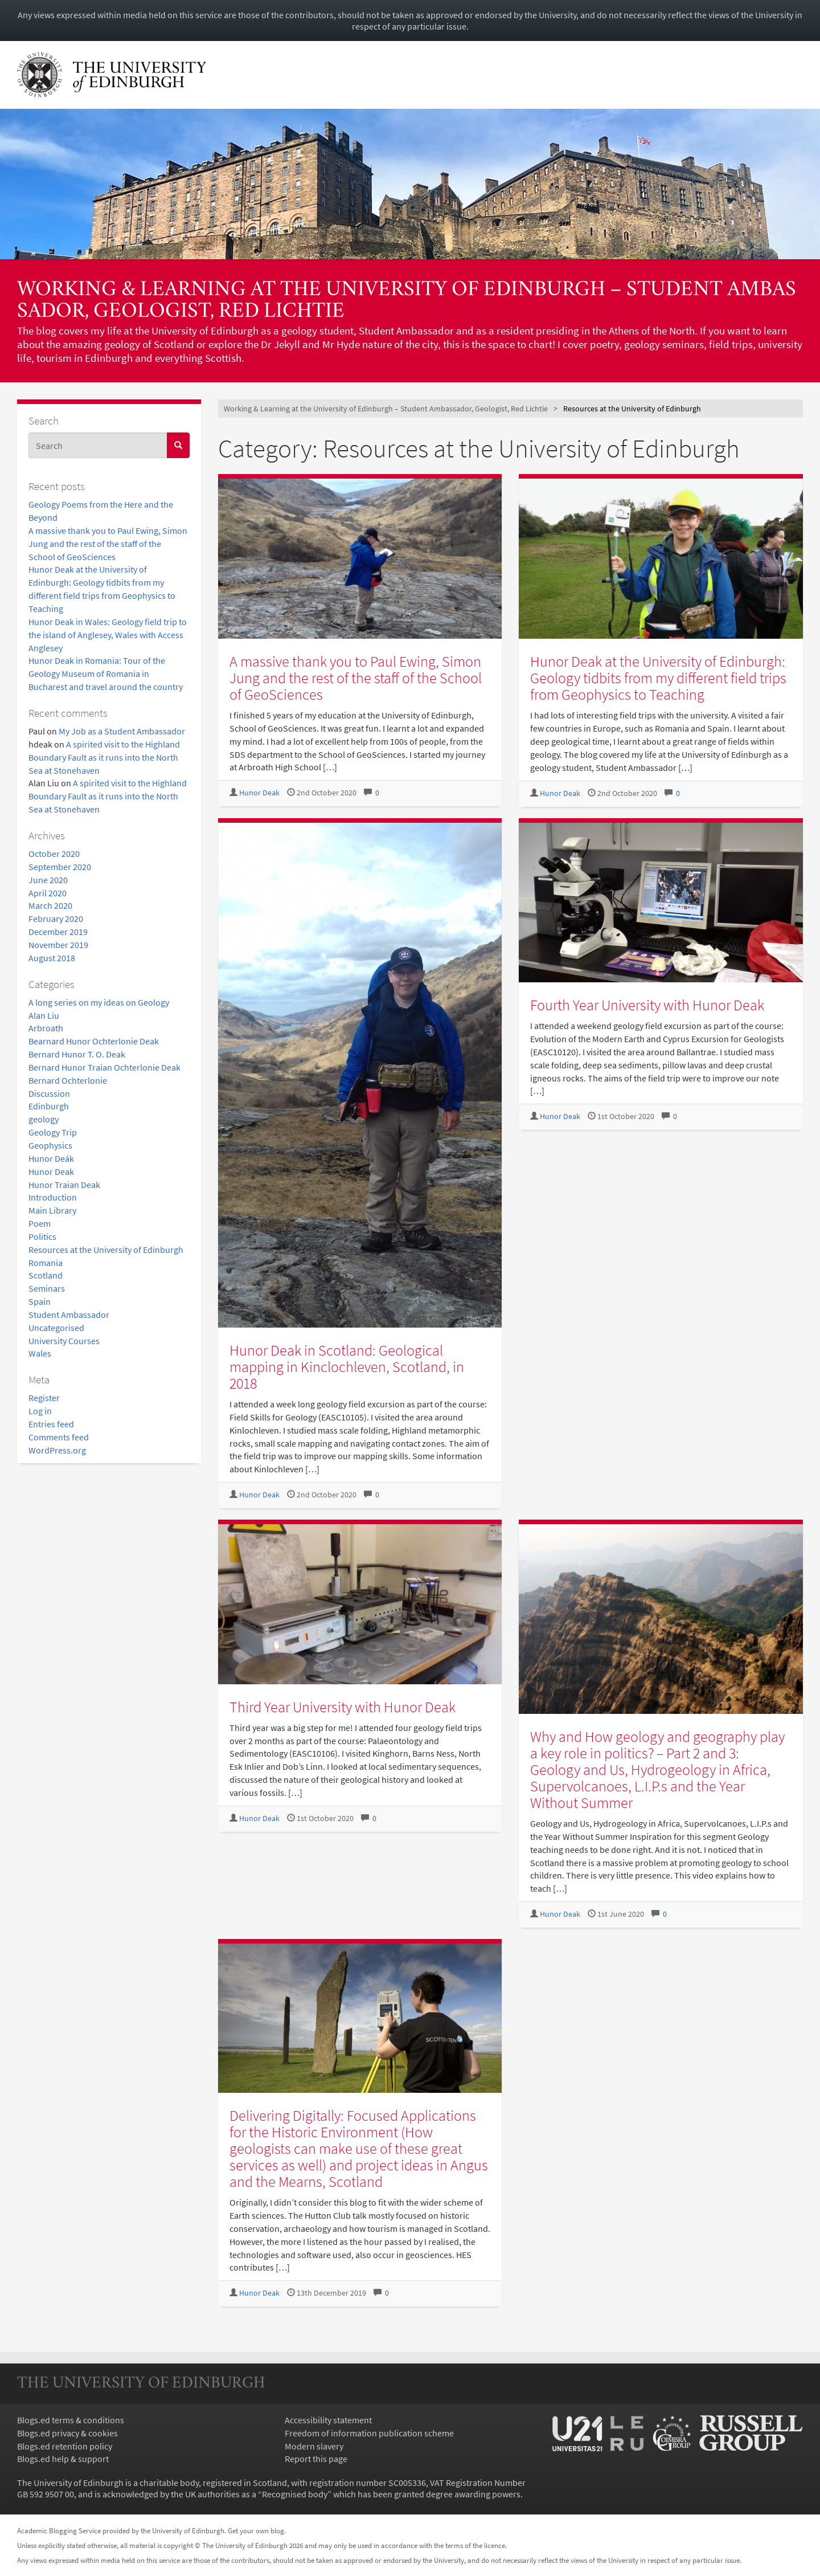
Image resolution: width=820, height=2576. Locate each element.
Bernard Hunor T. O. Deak (76, 1054)
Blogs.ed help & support (63, 2458)
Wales (39, 1353)
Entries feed (51, 1424)
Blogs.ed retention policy (64, 2446)
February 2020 (55, 918)
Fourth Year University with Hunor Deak (647, 1004)
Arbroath (45, 1028)
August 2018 (51, 958)
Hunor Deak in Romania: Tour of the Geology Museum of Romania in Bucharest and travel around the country (105, 673)
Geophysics (50, 1145)
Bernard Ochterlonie (67, 1080)
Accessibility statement (328, 2420)
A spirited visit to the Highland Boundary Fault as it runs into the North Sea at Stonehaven (104, 757)
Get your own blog (256, 2530)
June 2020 (48, 879)
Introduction (52, 1197)
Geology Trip (52, 1132)
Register (44, 1397)
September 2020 (59, 866)
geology (43, 1119)
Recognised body (294, 2494)
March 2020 (50, 905)
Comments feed (58, 1437)
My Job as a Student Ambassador (122, 731)
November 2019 (58, 944)
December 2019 (58, 931)
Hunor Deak (51, 1171)
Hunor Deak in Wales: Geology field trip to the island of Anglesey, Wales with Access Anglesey (107, 635)
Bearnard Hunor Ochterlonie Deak (93, 1041)
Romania (45, 1262)
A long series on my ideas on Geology (98, 1002)
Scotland (45, 1275)
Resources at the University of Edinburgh (105, 1249)
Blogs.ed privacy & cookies (67, 2433)
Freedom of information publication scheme (369, 2433)
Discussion (49, 1093)
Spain (39, 1301)
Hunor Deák (51, 1158)
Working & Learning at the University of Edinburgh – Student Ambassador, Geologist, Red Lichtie (406, 301)
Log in (40, 1410)
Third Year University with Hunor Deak (342, 1706)
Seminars (46, 1288)
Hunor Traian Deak (64, 1184)
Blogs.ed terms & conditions (70, 2420)
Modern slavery (314, 2446)
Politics (42, 1236)
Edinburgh (48, 1106)
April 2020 (47, 893)
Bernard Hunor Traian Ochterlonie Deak (104, 1067)
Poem (39, 1223)
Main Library (52, 1210)
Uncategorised (56, 1327)
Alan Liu (43, 1015)
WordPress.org (57, 1450)
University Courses (64, 1340)
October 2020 (54, 853)
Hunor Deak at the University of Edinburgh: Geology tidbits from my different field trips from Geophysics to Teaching (658, 678)
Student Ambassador (68, 1314)
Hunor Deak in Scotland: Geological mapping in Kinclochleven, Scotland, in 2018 (346, 1367)
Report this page (316, 2458)
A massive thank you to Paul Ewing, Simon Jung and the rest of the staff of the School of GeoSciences (107, 543)
